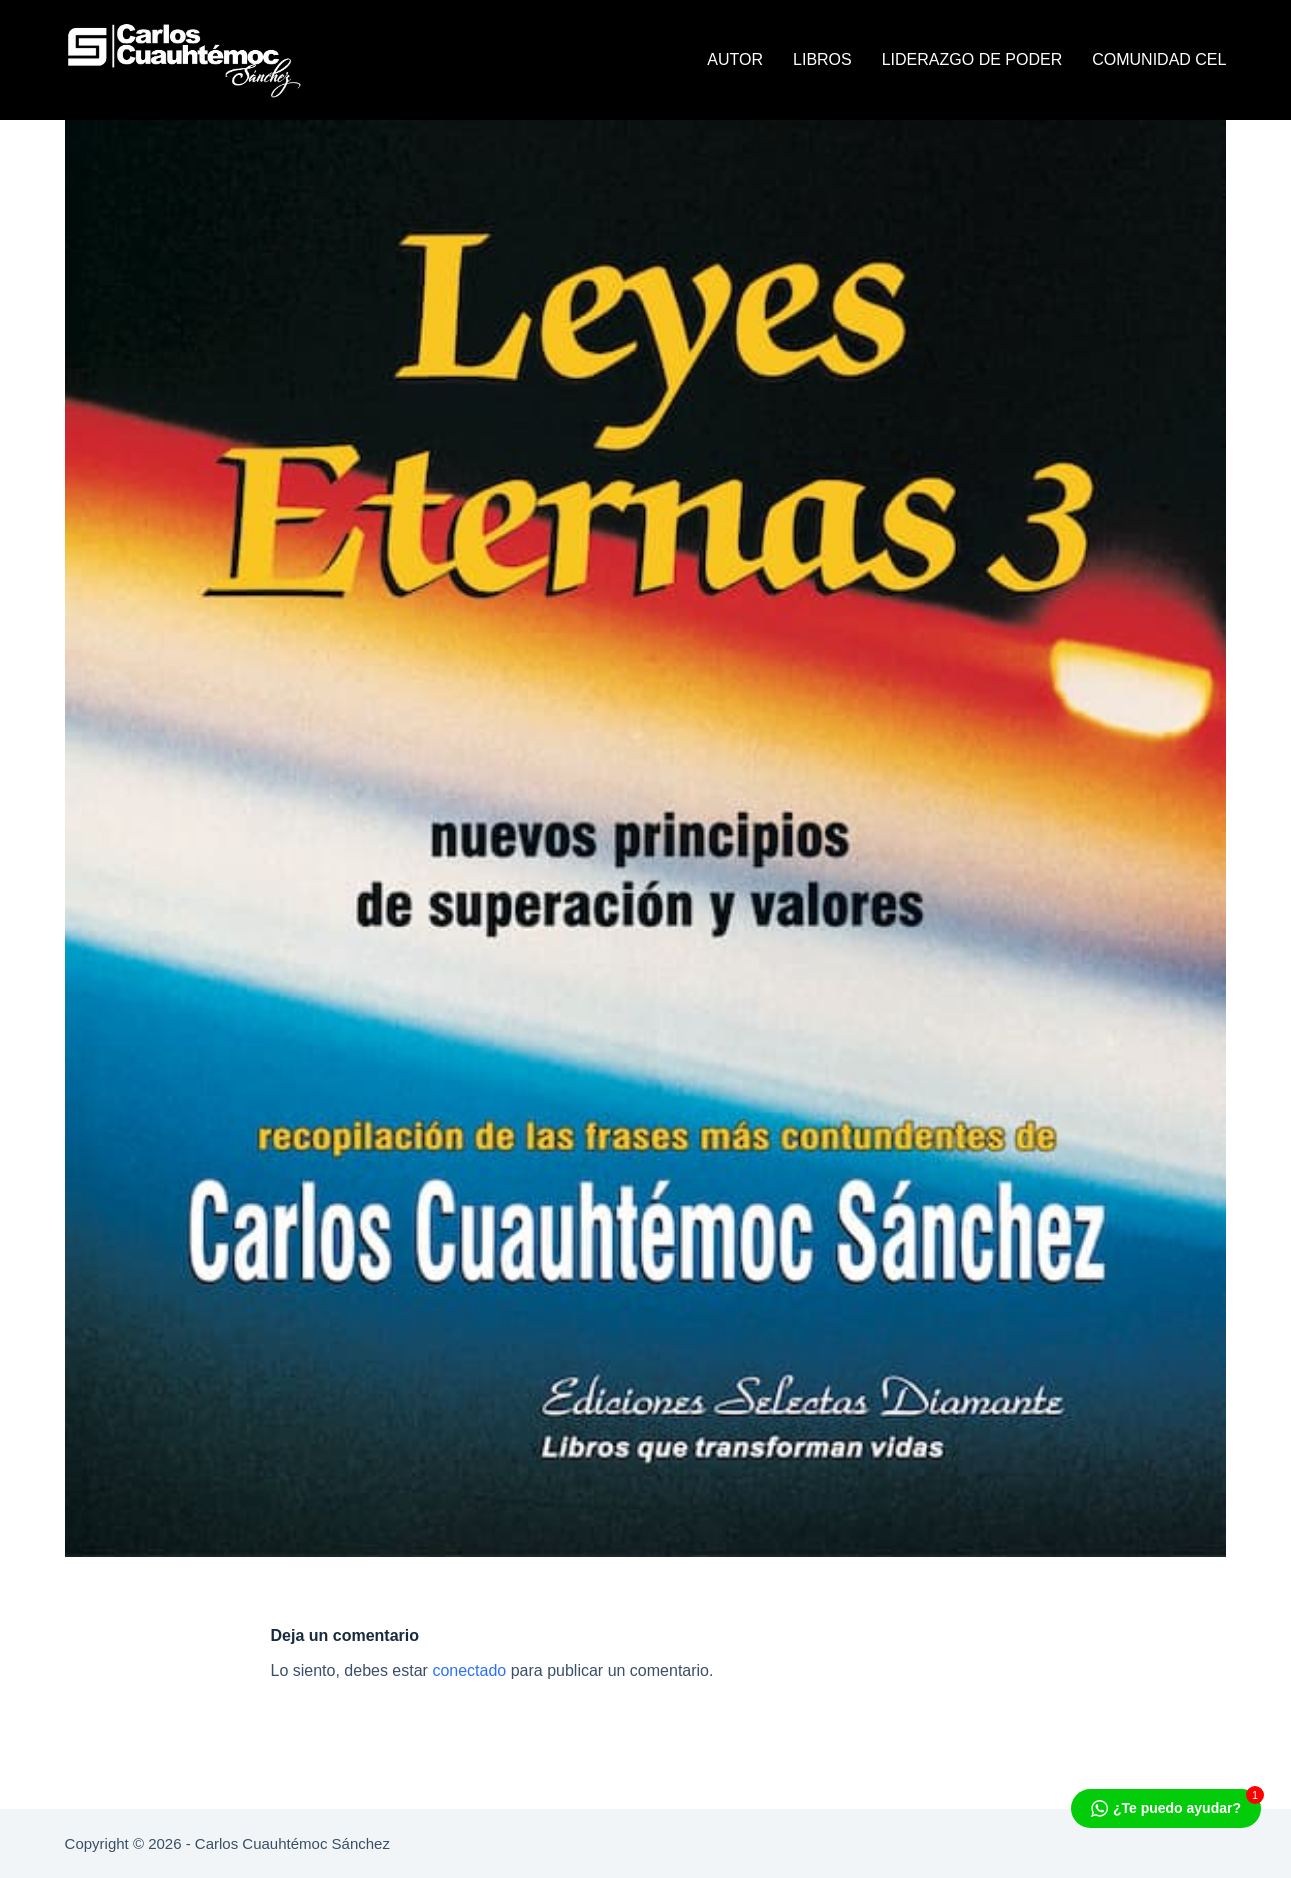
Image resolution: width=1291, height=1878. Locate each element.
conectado (469, 1670)
